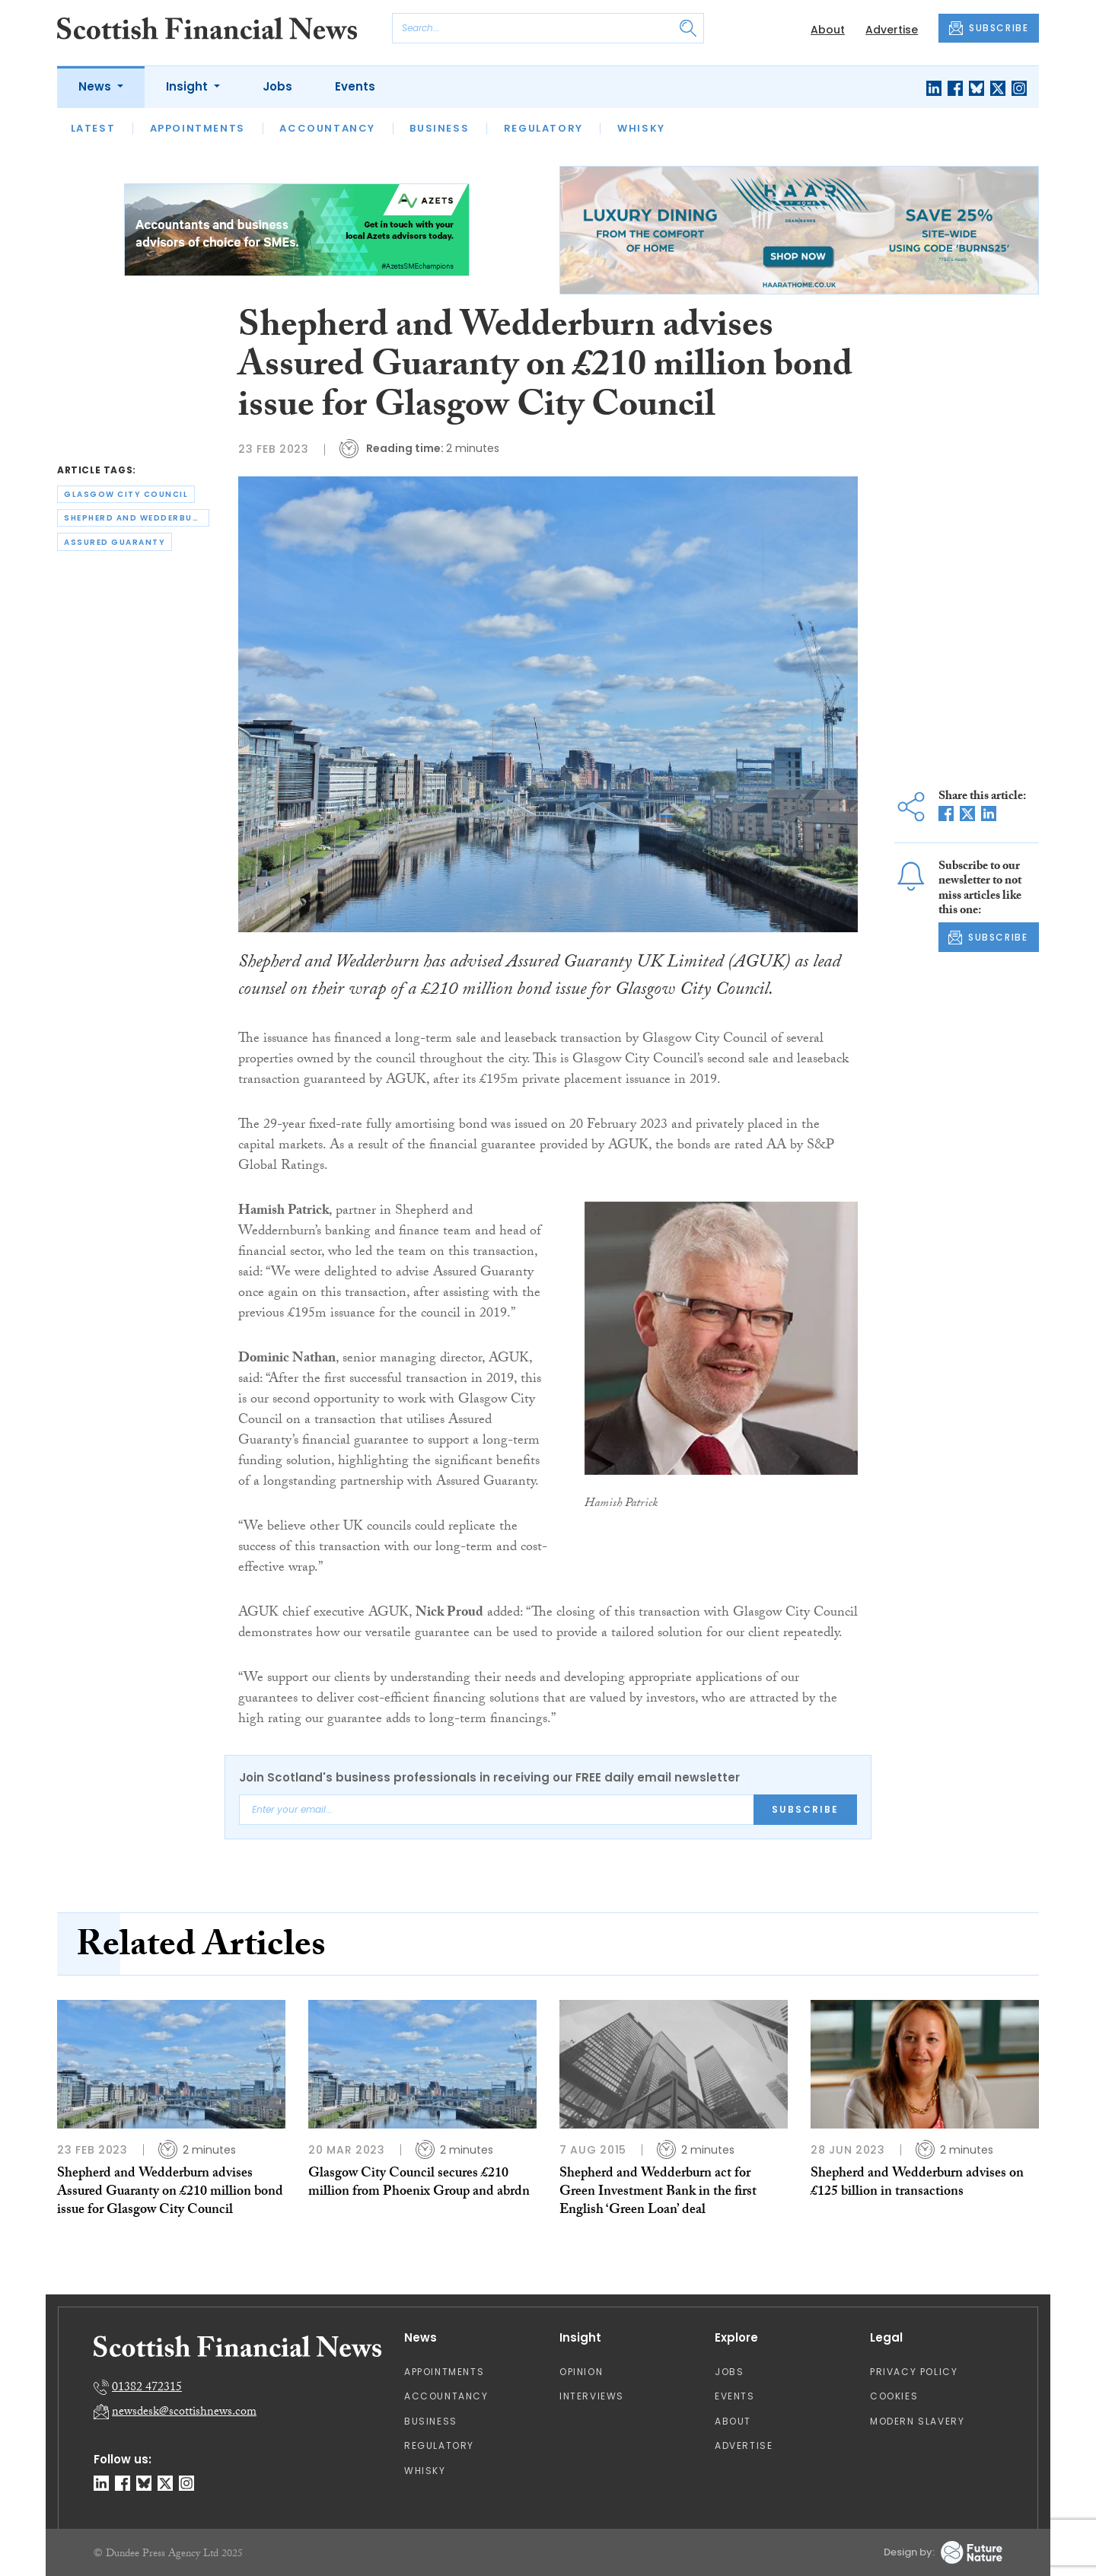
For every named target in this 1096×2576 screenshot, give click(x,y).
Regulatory (543, 128)
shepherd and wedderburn (135, 518)
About (828, 29)
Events (355, 86)
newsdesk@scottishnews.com (184, 2412)
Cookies (894, 2396)
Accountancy (327, 128)
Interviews (591, 2396)
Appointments (197, 128)
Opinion (581, 2371)
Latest (93, 128)
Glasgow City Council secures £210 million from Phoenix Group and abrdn (419, 2184)
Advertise (891, 29)
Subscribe (805, 1809)
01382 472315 (147, 2388)
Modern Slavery (917, 2421)
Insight (188, 86)
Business (439, 128)
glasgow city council (126, 494)
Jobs (277, 86)
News (96, 86)
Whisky (641, 128)
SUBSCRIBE (988, 28)
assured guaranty (114, 542)
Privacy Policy (913, 2371)
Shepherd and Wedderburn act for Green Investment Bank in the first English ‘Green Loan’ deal (658, 2193)
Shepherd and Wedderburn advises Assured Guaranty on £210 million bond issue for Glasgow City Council (170, 2193)
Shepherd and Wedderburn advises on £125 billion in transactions (917, 2184)
